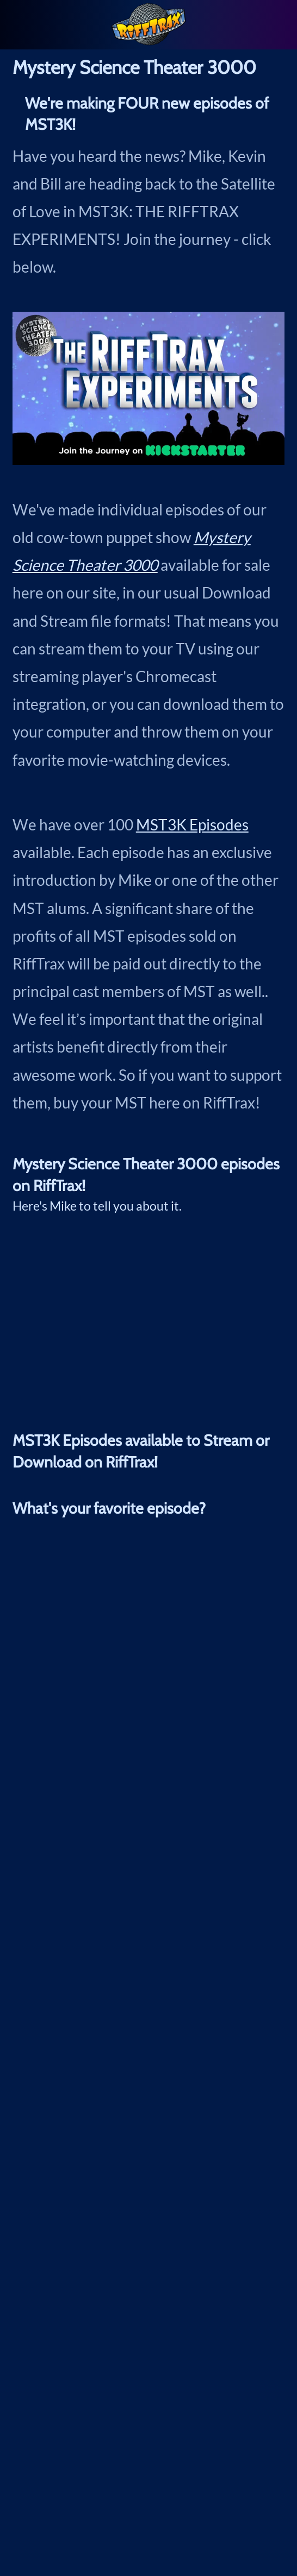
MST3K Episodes (192, 824)
